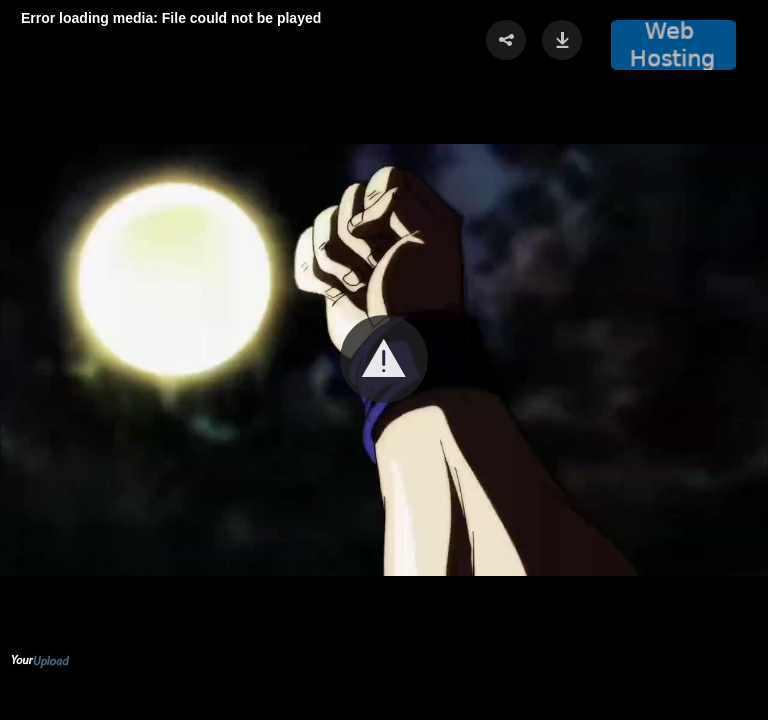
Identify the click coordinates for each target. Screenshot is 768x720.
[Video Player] (384, 360)
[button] (384, 359)
